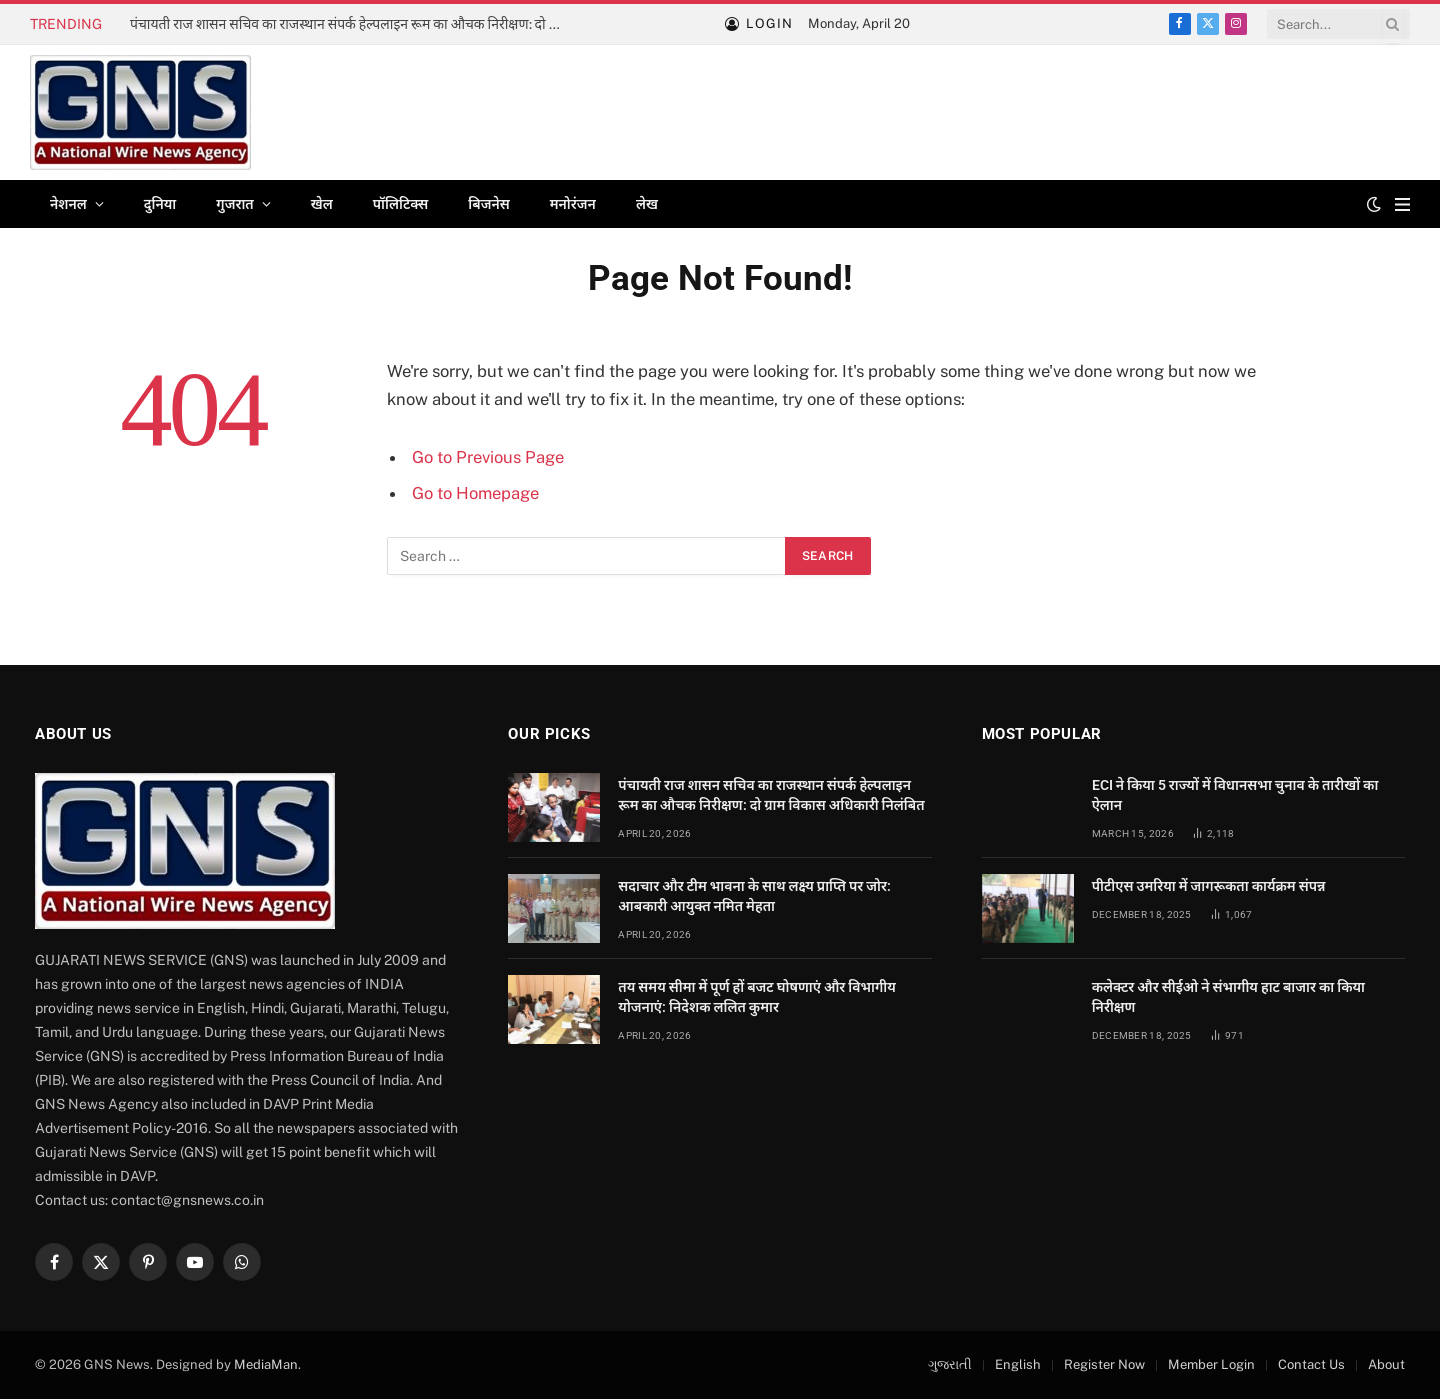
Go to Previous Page (488, 457)
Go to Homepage (475, 493)
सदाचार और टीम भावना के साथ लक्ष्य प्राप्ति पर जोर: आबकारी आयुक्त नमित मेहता (754, 896)
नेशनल (68, 204)
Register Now (1104, 1364)
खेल (322, 204)
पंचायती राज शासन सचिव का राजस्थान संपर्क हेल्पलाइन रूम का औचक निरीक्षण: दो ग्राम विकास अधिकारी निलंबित (355, 24)
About (1386, 1364)
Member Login (1211, 1364)
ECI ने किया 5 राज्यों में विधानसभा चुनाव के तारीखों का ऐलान (1235, 795)
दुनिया (160, 204)
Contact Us (1311, 1364)
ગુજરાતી (950, 1364)
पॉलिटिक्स (401, 204)
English (1018, 1364)
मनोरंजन (573, 204)
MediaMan (266, 1364)
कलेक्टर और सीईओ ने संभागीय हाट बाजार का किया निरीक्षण (1228, 997)
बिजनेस (488, 204)
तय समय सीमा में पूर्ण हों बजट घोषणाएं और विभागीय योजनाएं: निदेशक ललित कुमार (757, 997)
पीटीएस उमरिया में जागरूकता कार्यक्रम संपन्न (1209, 886)
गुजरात (234, 204)
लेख (647, 204)
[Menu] (1402, 204)
